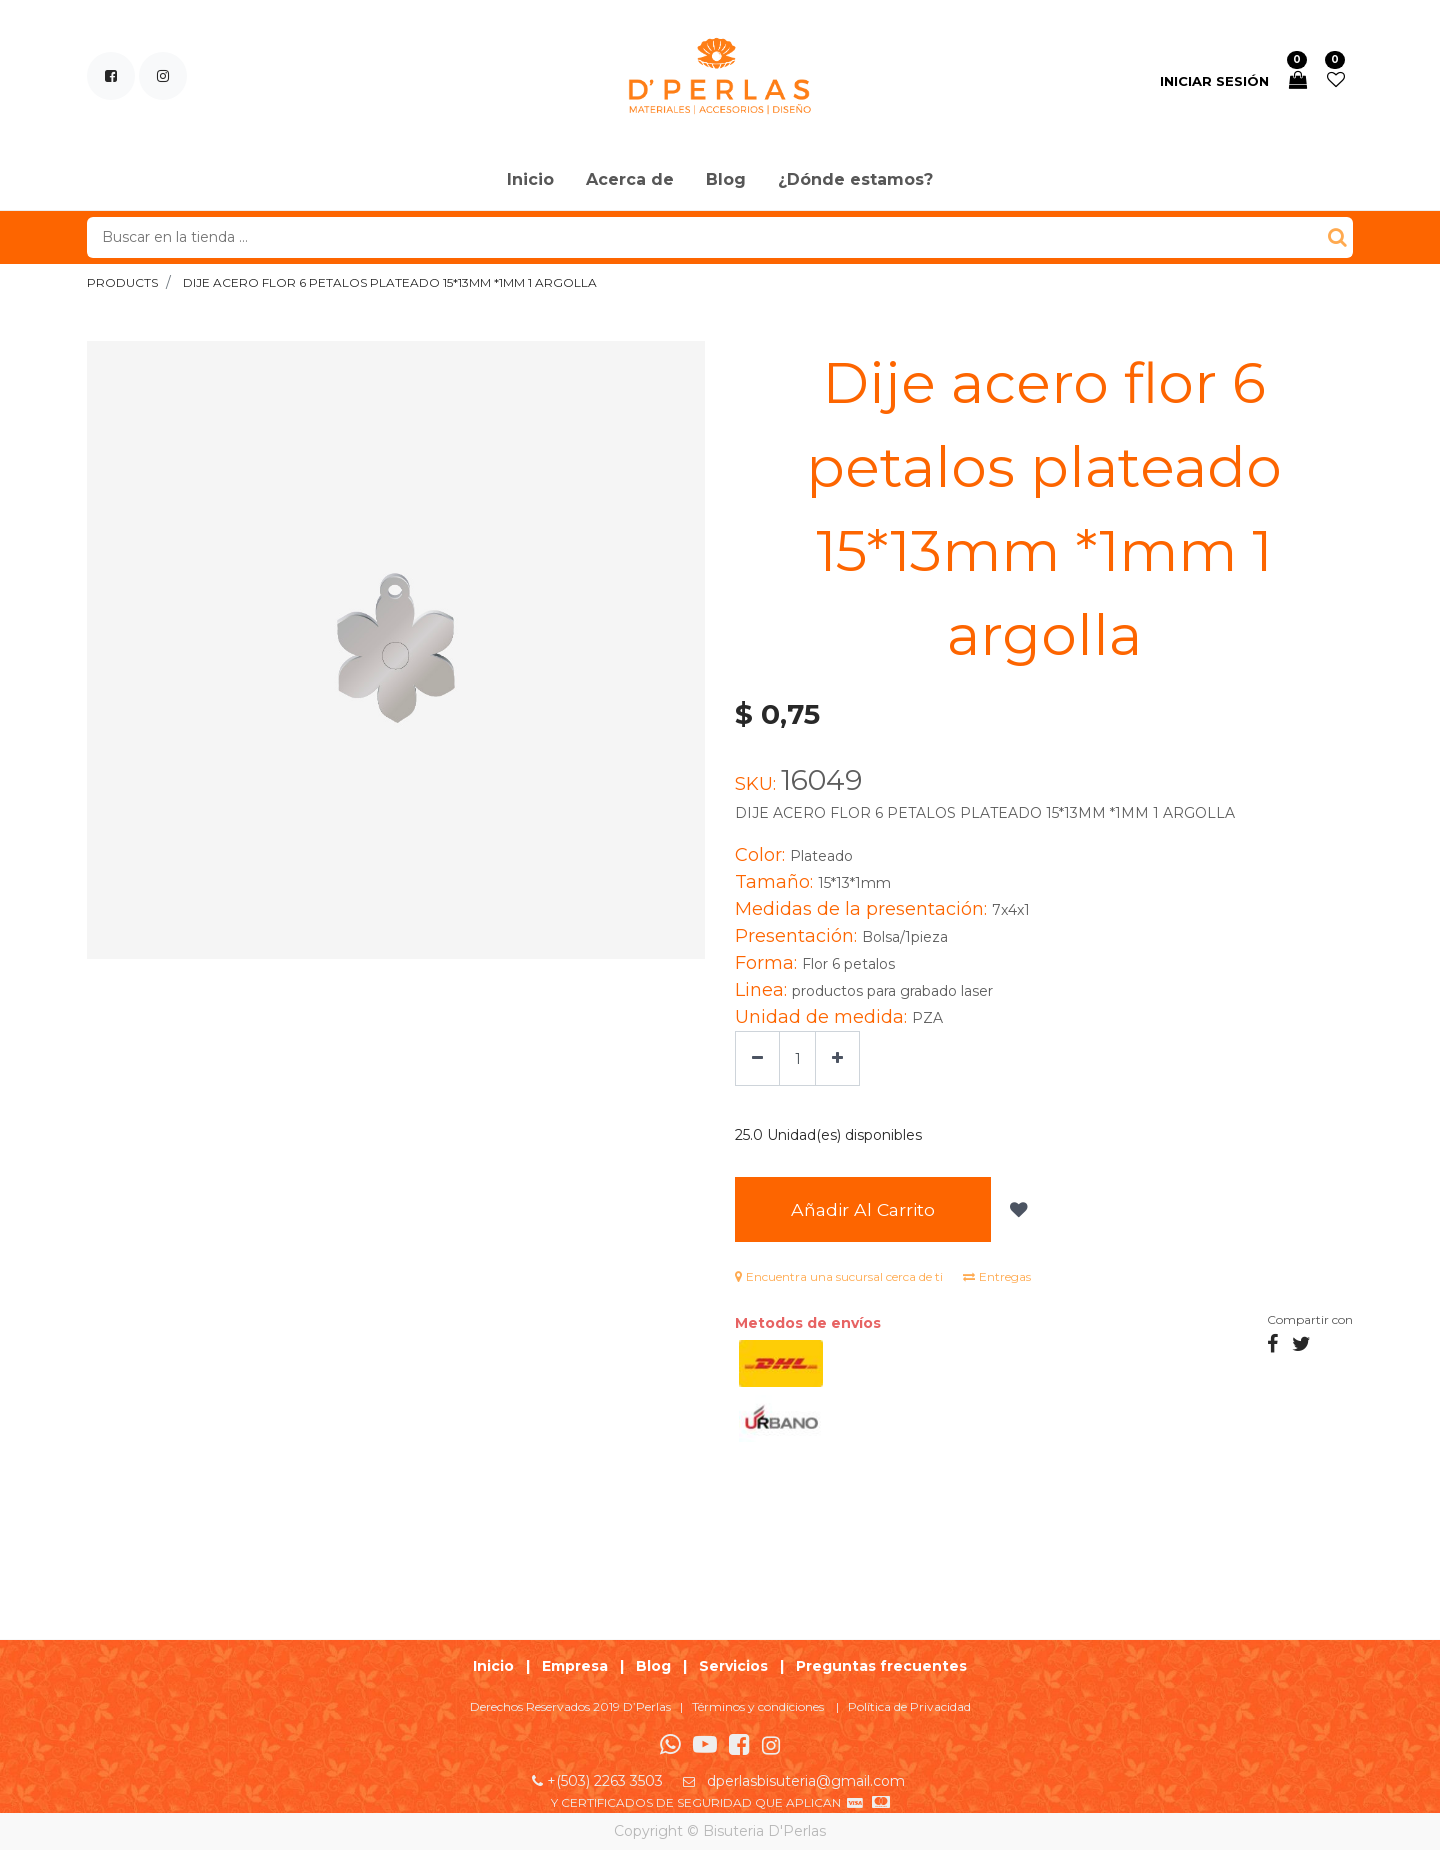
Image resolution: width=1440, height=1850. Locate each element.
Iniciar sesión (1214, 81)
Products (122, 282)
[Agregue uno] (837, 1058)
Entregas (997, 1276)
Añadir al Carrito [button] (863, 1209)
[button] (1016, 1210)
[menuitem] (530, 181)
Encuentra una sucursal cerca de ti (839, 1276)
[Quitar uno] (757, 1058)
